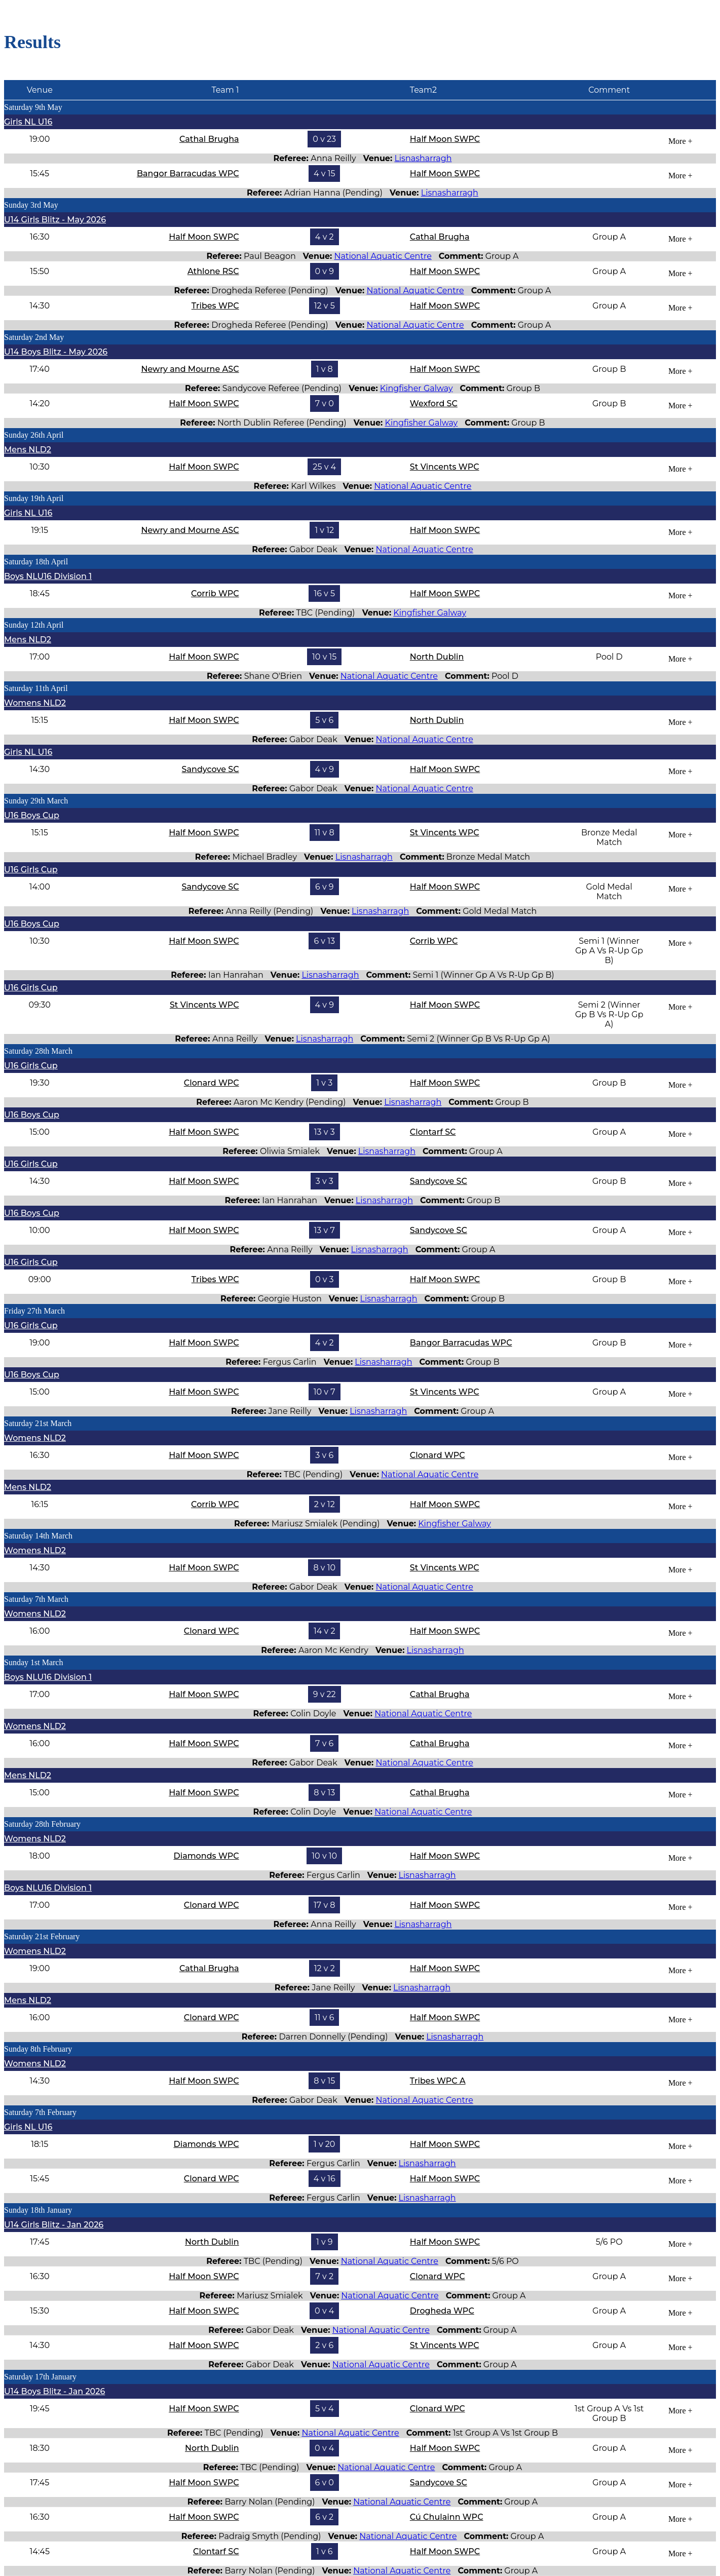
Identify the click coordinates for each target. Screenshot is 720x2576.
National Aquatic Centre (383, 256)
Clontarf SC (433, 1132)
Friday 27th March (34, 1310)
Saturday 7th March (36, 1599)
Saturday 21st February (42, 1936)
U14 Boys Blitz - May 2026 (55, 352)
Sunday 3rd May (31, 205)
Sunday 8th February (38, 2049)
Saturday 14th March (38, 1535)
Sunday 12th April (33, 625)
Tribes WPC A (438, 2081)
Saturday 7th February (40, 2112)
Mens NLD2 (27, 449)
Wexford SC (434, 403)
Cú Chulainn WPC (446, 2517)
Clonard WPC (211, 1083)
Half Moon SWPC (445, 139)
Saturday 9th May (33, 107)
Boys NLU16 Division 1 (48, 576)
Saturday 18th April (36, 561)
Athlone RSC (213, 271)
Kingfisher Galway (416, 388)
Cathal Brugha (209, 139)
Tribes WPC (215, 306)
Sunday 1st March (33, 1662)
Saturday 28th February (42, 1824)
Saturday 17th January (40, 2376)
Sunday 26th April (33, 435)
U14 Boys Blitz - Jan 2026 (54, 2391)
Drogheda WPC (442, 2311)
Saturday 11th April (36, 688)
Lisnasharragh (422, 158)
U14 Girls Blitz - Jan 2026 (53, 2224)
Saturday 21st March (37, 1423)
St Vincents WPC (444, 467)
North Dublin (437, 657)
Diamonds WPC (206, 1856)
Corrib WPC (215, 593)
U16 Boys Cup (31, 815)
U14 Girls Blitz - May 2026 (55, 219)
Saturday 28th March (38, 1051)
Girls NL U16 (28, 122)
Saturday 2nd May (34, 337)
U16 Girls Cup (31, 869)
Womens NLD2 (35, 703)
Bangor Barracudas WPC (188, 173)
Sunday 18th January (38, 2210)
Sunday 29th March (36, 800)
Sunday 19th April (33, 498)
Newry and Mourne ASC (190, 369)
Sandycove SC (210, 769)
